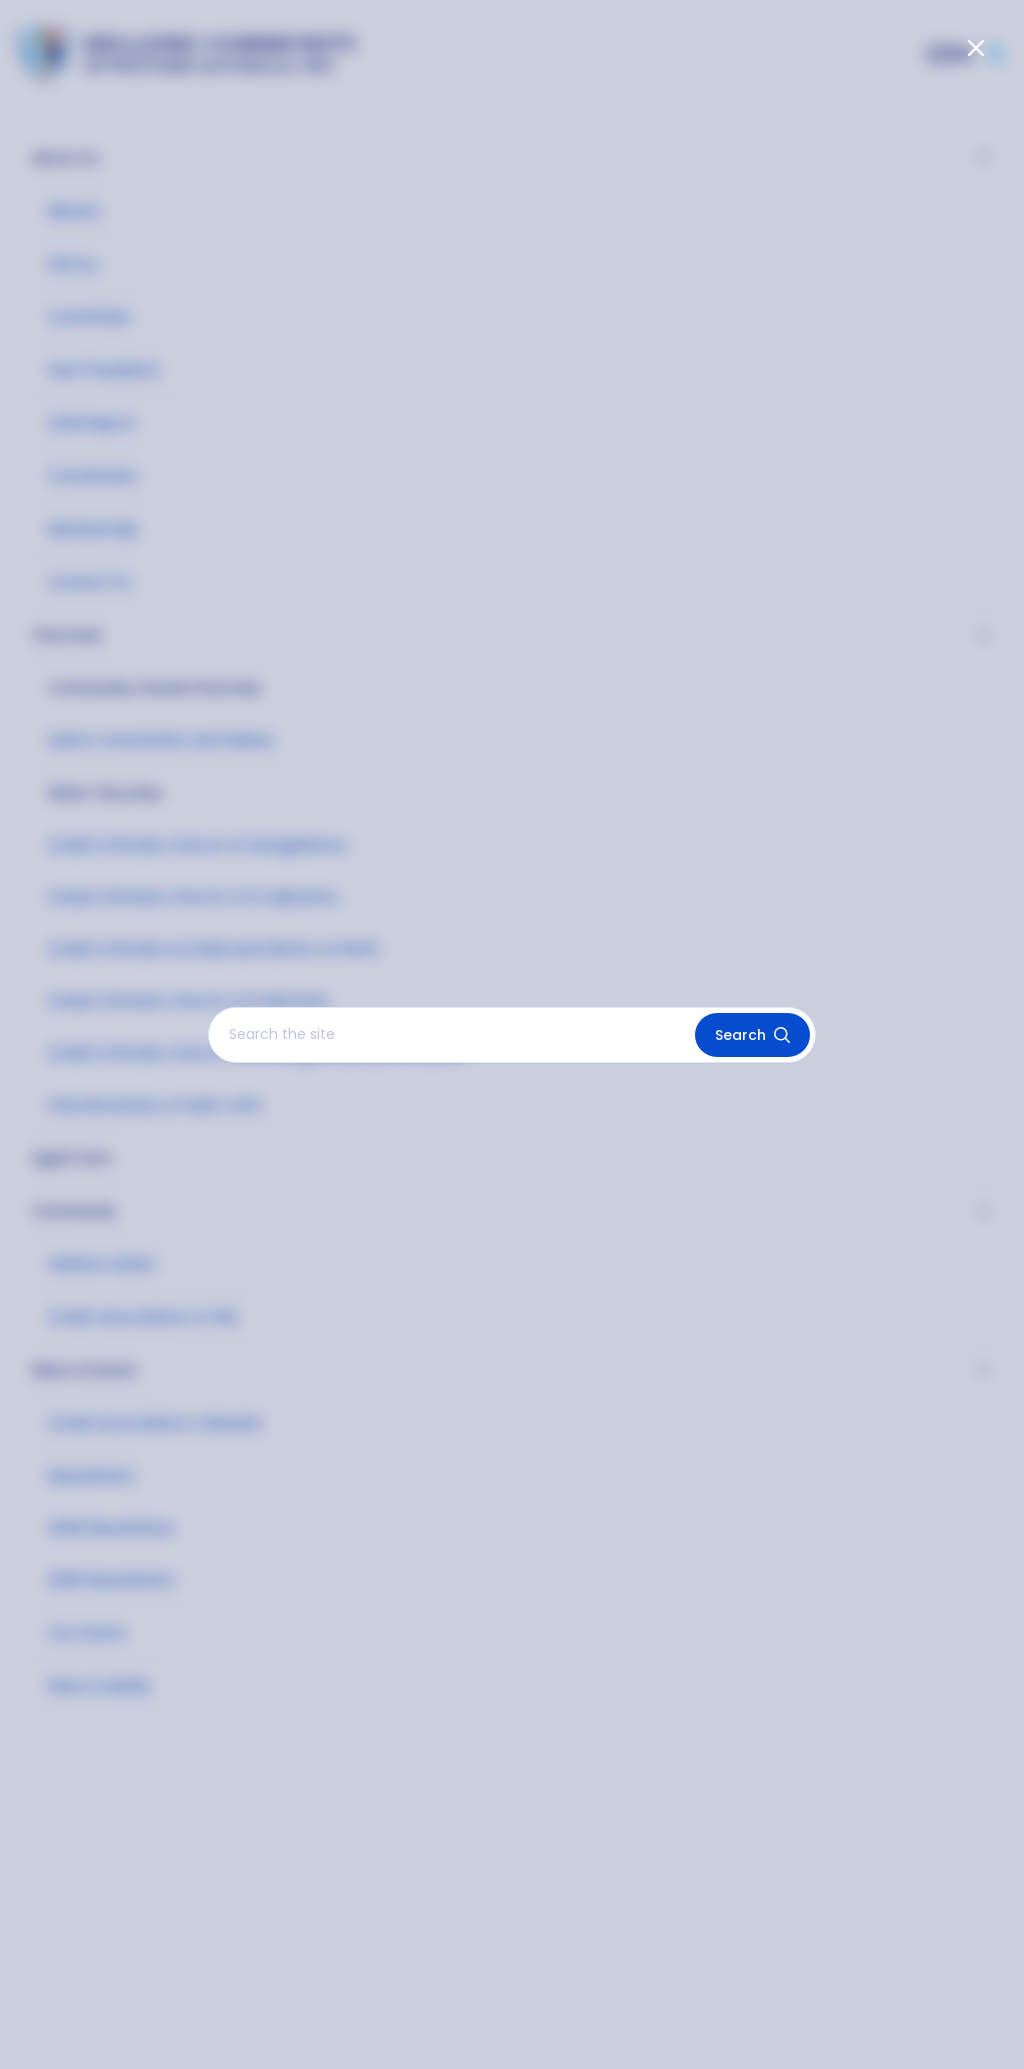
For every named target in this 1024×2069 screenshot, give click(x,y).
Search (752, 1035)
